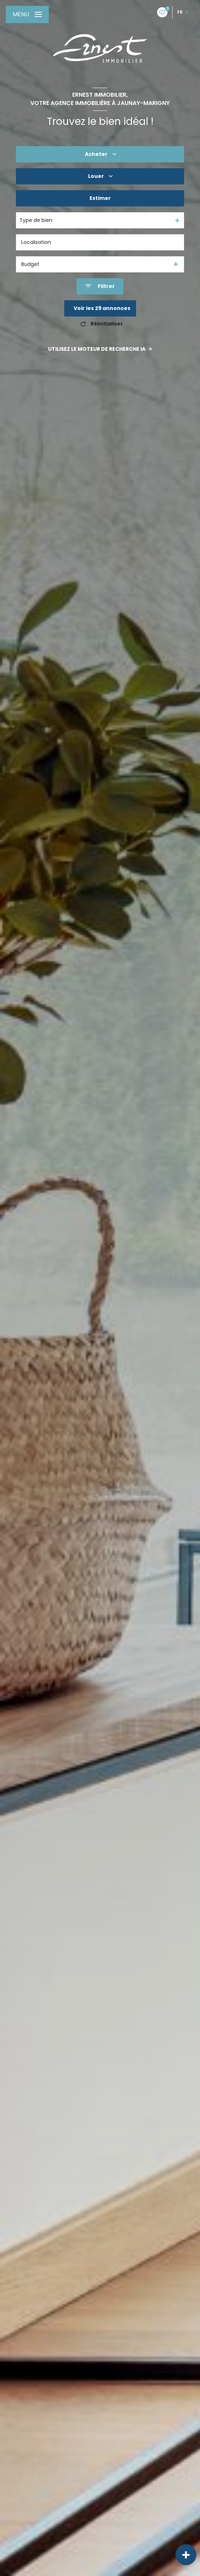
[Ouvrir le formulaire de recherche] (100, 286)
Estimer (100, 198)
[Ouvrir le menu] (27, 14)
